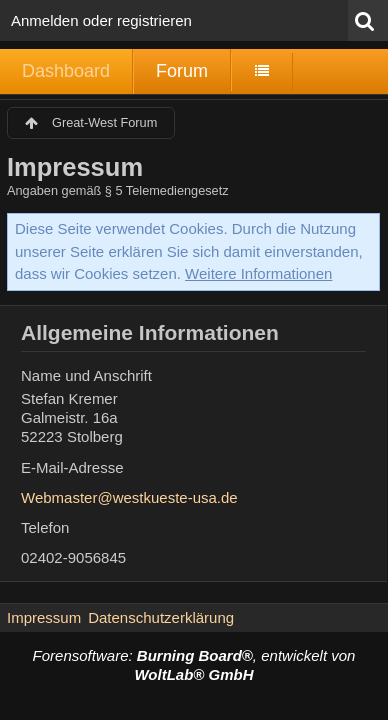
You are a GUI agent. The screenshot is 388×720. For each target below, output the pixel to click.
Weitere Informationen (258, 273)
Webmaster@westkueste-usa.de (129, 497)
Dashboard (66, 71)
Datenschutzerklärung (161, 617)
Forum (182, 71)
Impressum (44, 617)
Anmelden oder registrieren (101, 20)
